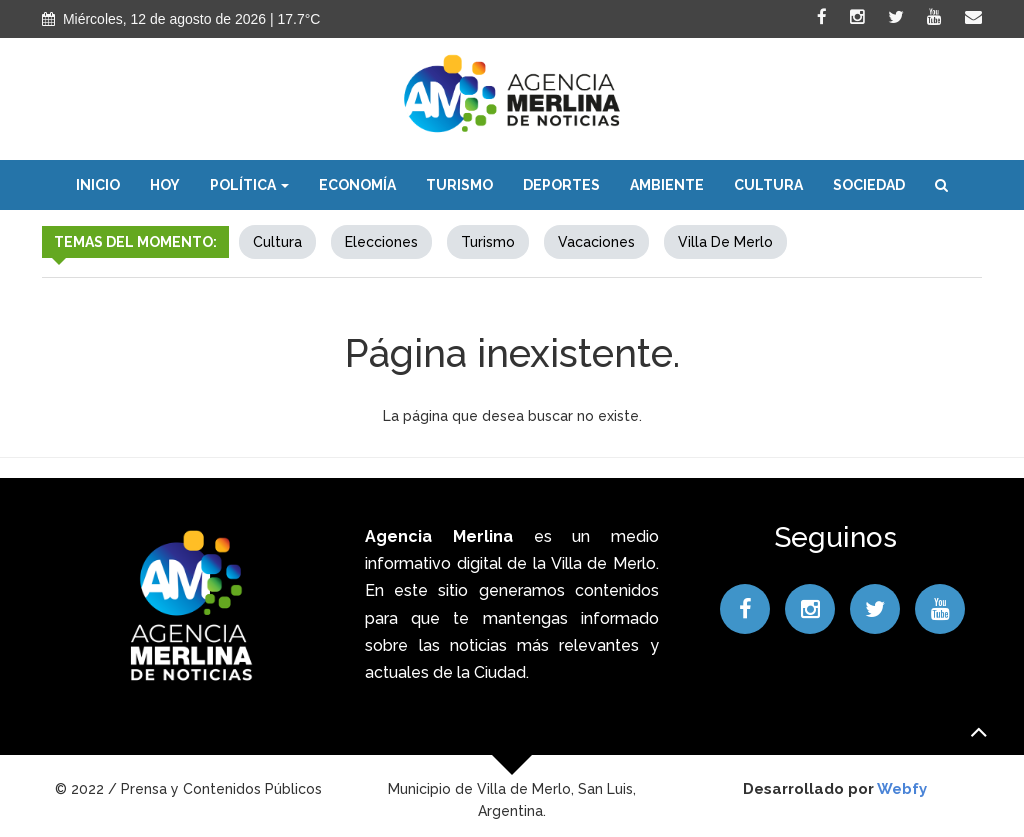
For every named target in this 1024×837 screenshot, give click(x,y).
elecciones (381, 242)
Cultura (768, 185)
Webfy (902, 789)
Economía (357, 185)
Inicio (98, 185)
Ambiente (667, 185)
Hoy (165, 185)
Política (249, 185)
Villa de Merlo (725, 242)
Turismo (459, 185)
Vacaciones (596, 242)
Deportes (561, 185)
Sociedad (869, 185)
